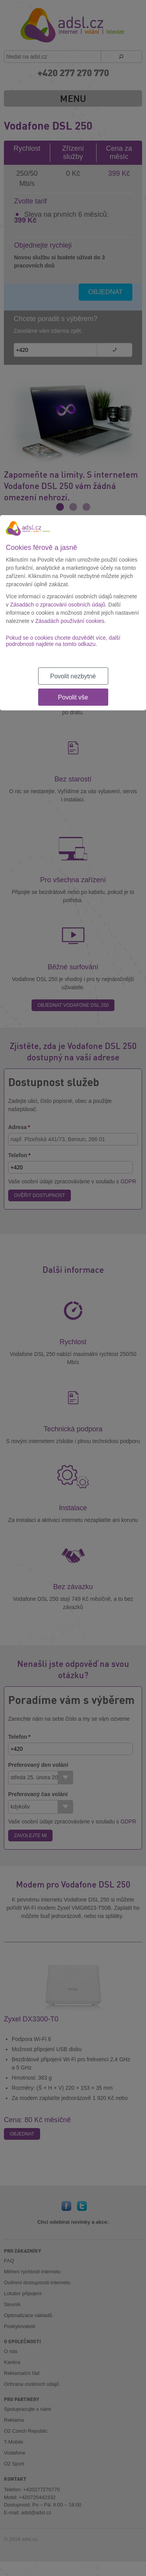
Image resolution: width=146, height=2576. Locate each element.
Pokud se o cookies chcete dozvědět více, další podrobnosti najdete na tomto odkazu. (63, 641)
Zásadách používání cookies (69, 621)
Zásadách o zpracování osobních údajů (57, 604)
